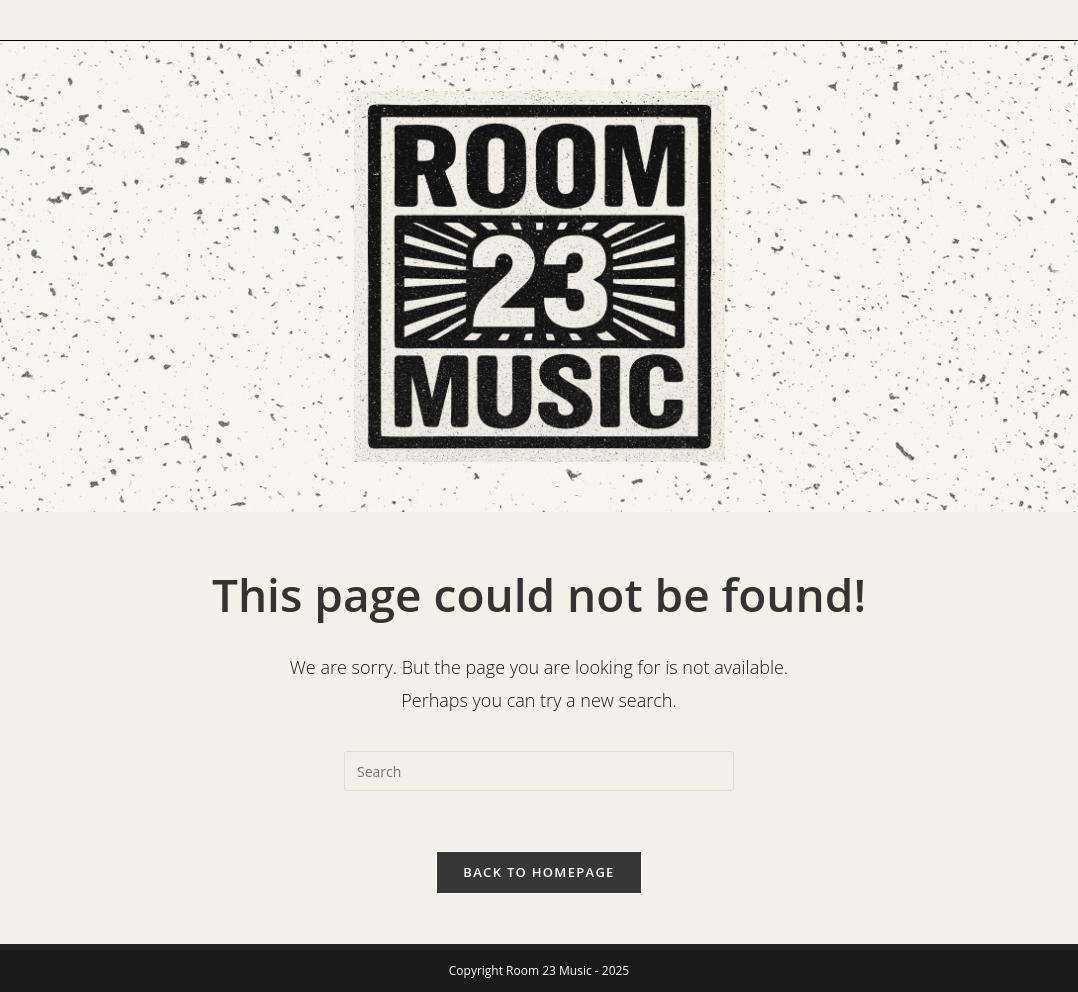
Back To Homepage (538, 872)
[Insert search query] (539, 771)
